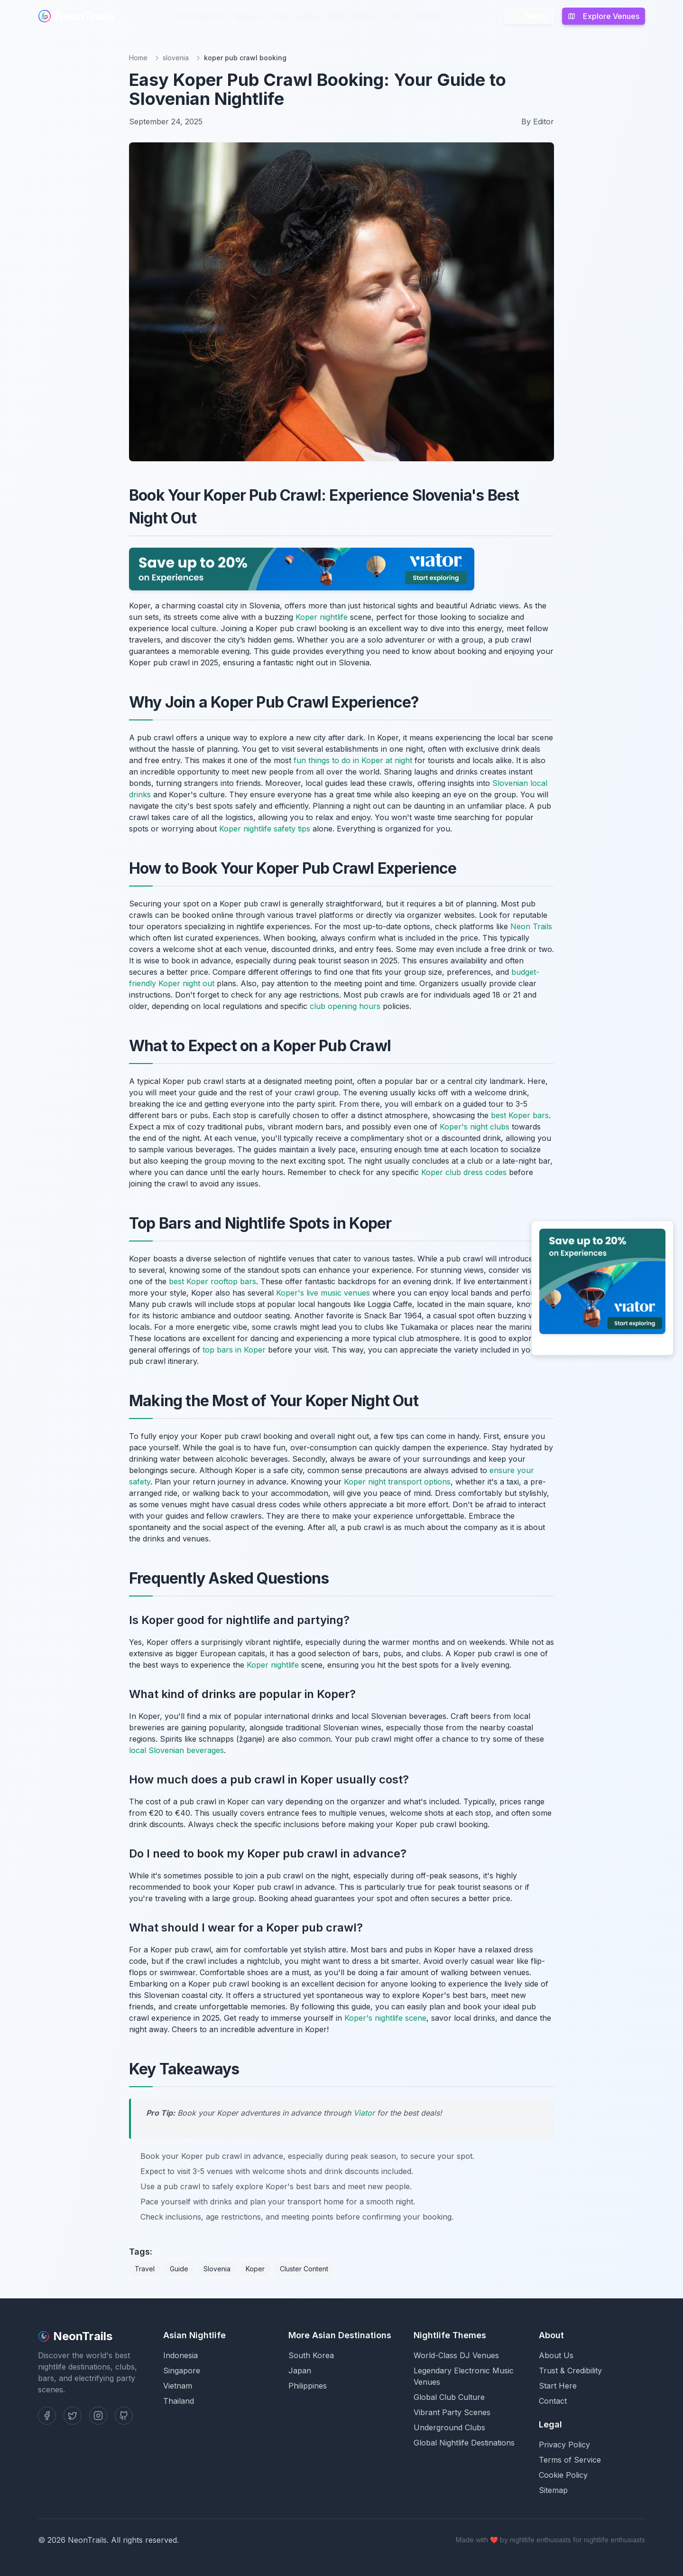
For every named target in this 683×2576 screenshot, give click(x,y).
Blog (397, 16)
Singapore (181, 2370)
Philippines (307, 2385)
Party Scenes (353, 16)
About (427, 16)
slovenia (176, 58)
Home (138, 58)
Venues (247, 16)
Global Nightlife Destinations (464, 2442)
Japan (299, 2370)
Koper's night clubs (474, 1126)
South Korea (311, 2355)
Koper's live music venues (323, 1292)
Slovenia (217, 2269)
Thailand (178, 2401)
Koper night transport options (397, 1481)
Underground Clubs (449, 2427)
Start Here (558, 2385)
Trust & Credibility (570, 2370)
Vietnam (177, 2385)
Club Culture (295, 16)
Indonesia (180, 2355)
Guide (179, 2269)
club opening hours (345, 1006)
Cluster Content (304, 2269)
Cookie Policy (563, 2475)
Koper (255, 2269)
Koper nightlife (321, 617)
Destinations (201, 16)
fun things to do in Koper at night (353, 760)
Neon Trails (531, 926)
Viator (364, 2113)
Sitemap (553, 2490)
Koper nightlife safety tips (264, 828)
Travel (145, 2269)
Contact (553, 2401)
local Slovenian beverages (176, 1750)
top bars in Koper (234, 1349)
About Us (556, 2355)
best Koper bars (520, 1115)
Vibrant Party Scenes (452, 2412)
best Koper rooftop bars (212, 1281)
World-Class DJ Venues (456, 2355)
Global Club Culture (449, 2397)
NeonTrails (76, 16)
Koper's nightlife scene (385, 2018)
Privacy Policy (564, 2444)
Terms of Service (570, 2459)
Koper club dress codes (464, 1172)
